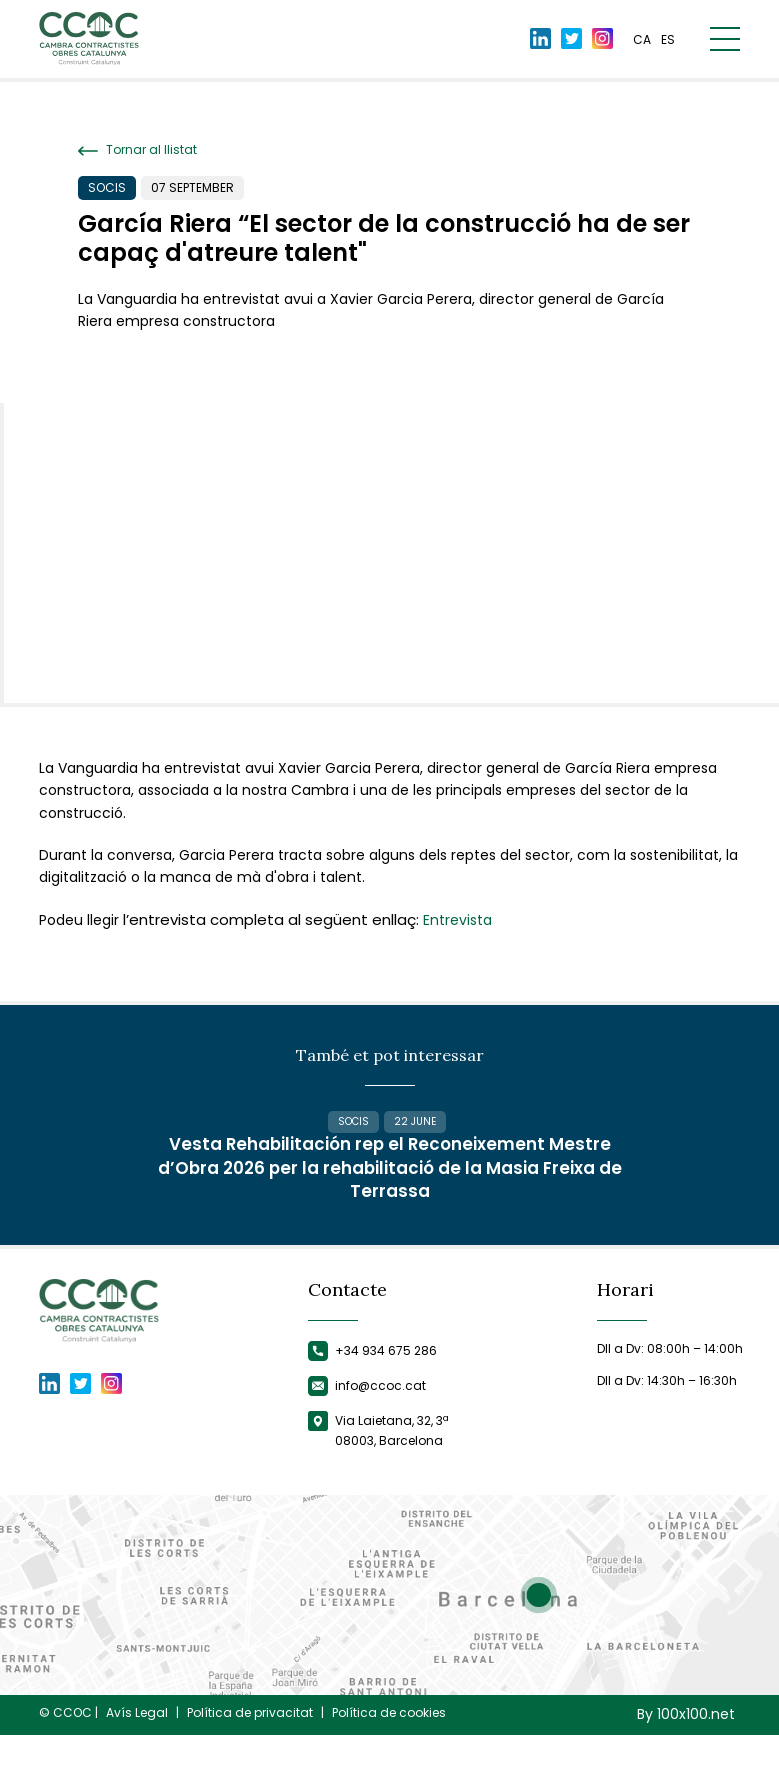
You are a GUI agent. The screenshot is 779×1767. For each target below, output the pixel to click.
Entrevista (457, 920)
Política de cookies (389, 1745)
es (668, 42)
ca (642, 42)
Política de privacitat (250, 1745)
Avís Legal (137, 1745)
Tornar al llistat (137, 150)
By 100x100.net (686, 1746)
